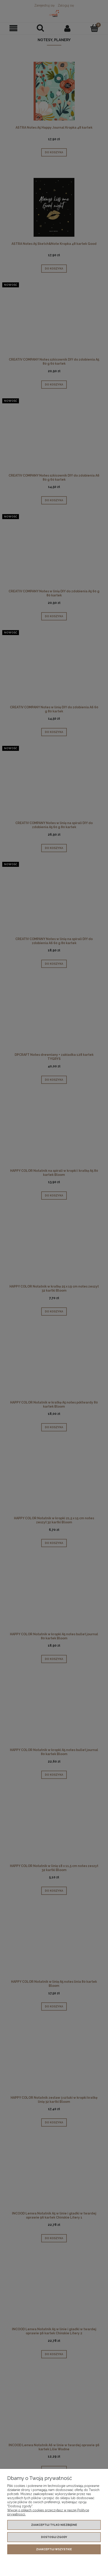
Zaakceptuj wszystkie (54, 2549)
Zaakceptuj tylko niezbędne (54, 2524)
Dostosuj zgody (54, 2537)
